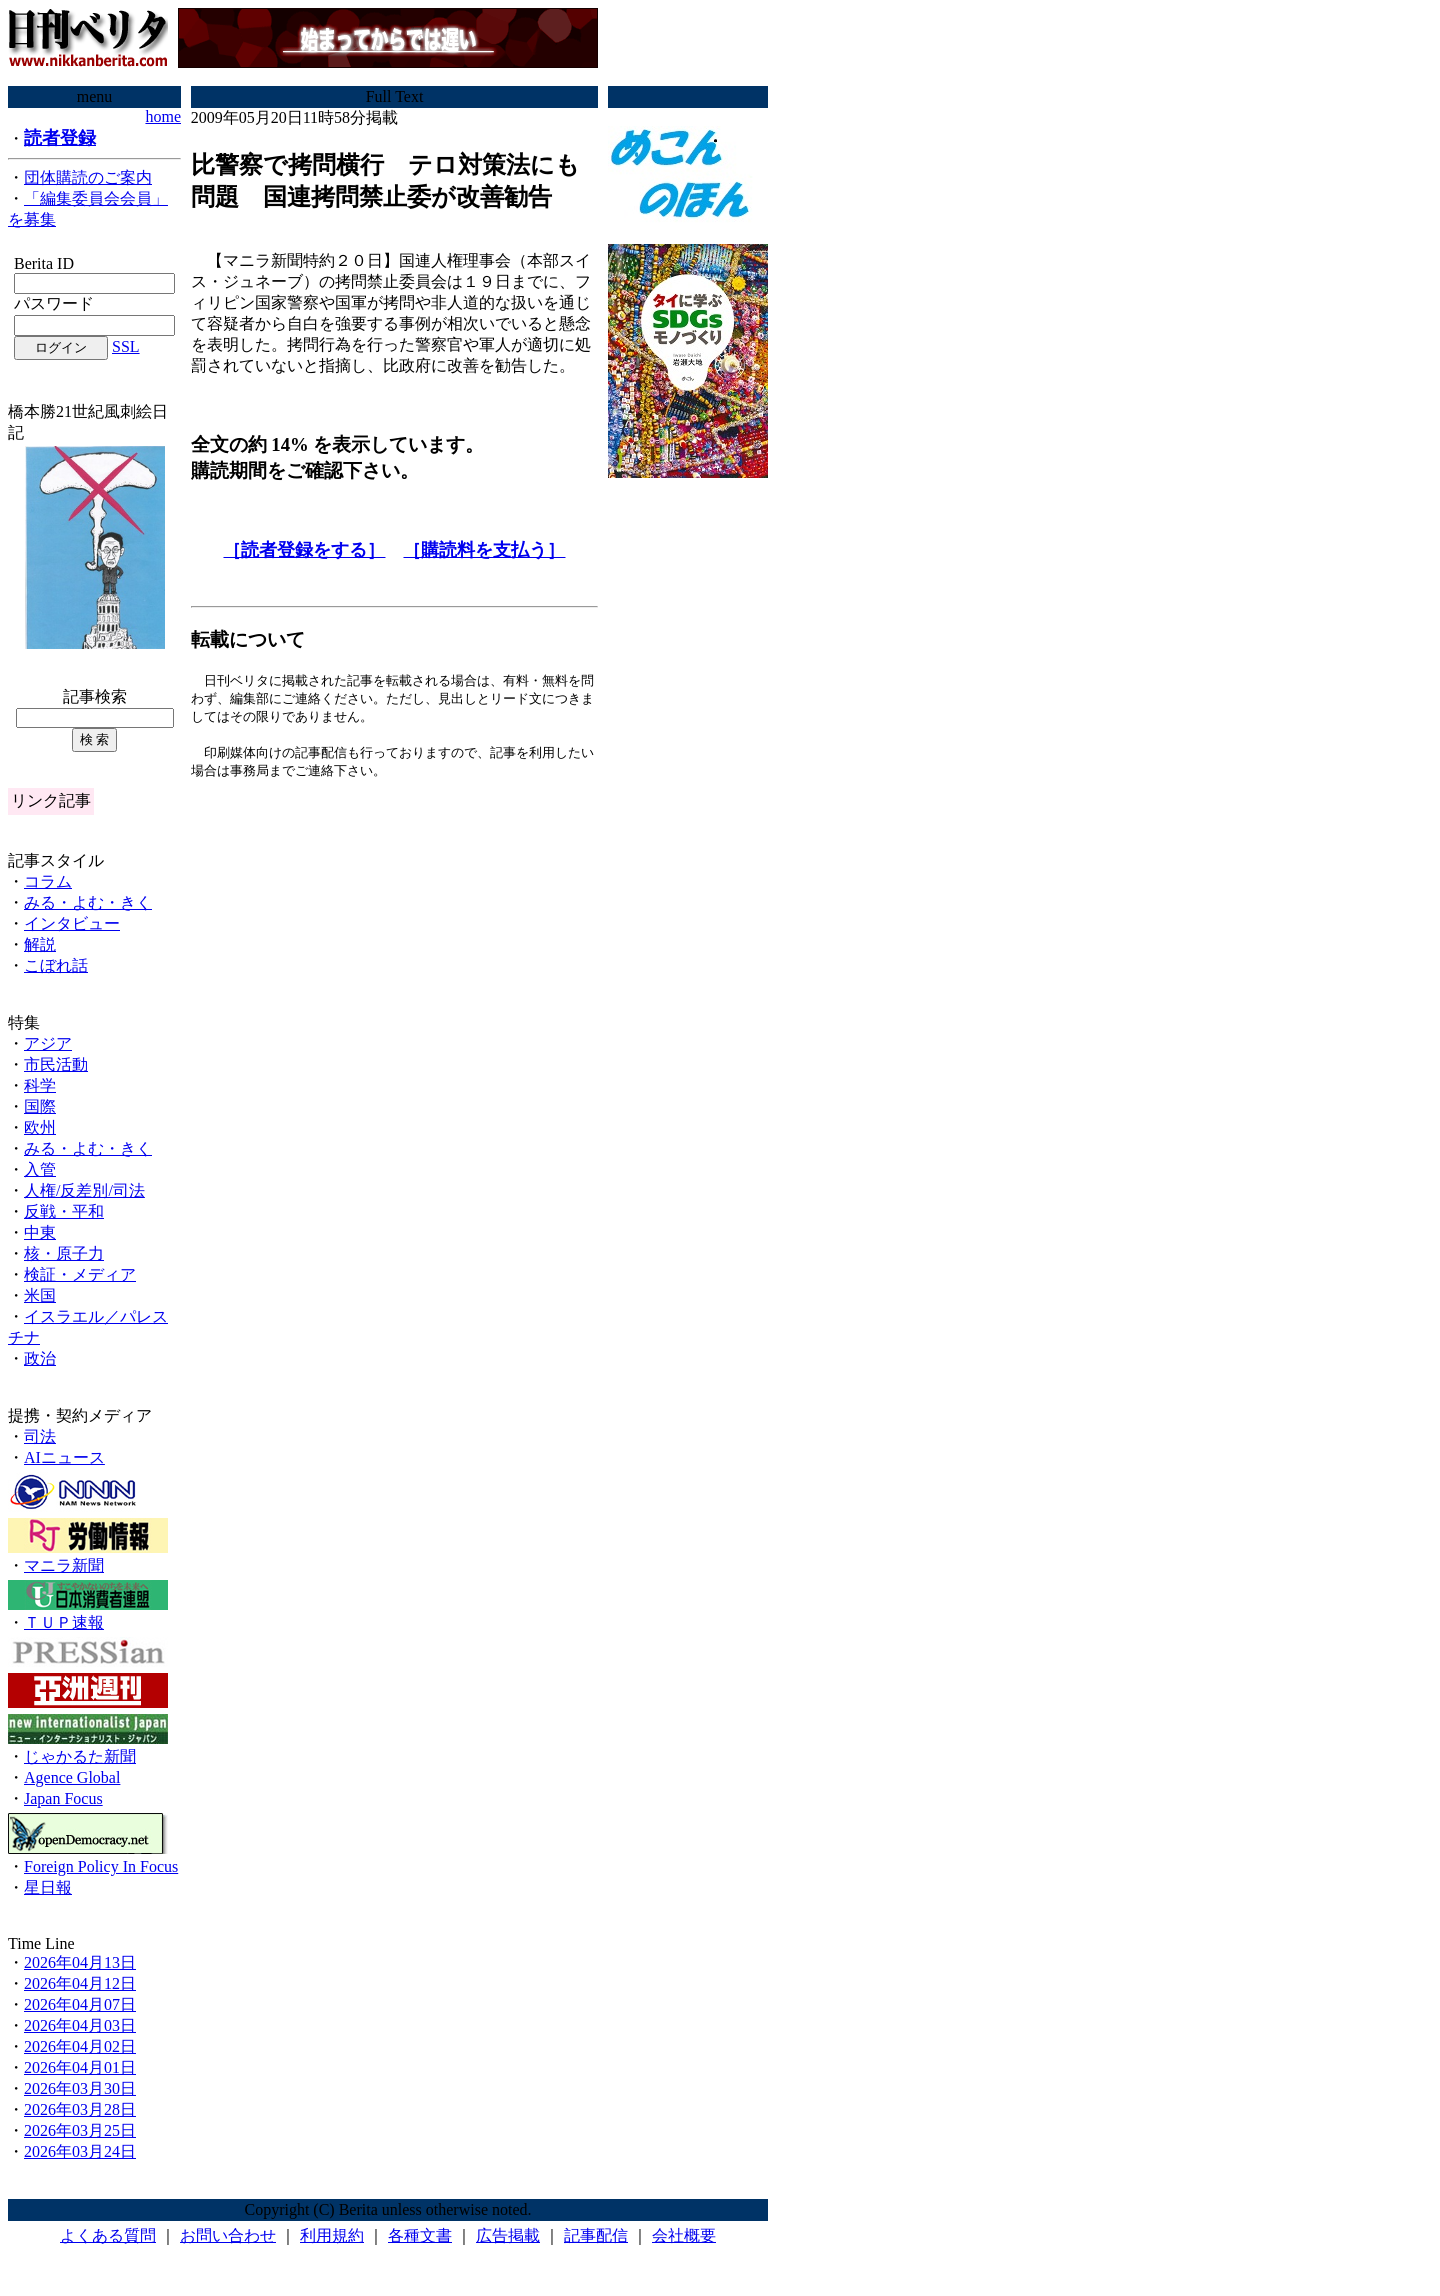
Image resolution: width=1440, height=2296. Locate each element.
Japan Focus (63, 1798)
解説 (40, 944)
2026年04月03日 (80, 2025)
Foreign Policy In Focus (101, 1866)
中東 (40, 1232)
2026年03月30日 (80, 2088)
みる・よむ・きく (88, 902)
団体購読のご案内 (88, 177)
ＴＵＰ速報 (64, 1622)
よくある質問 (108, 2235)
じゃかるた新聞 (80, 1756)
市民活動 (56, 1064)
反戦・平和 (64, 1211)
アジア (48, 1043)
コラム (48, 881)
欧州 (40, 1127)
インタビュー (72, 923)
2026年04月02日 (80, 2046)
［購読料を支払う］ (484, 550)
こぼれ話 (56, 965)
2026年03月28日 (80, 2109)
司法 (40, 1436)
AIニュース (64, 1457)
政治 (40, 1358)
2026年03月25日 (80, 2130)
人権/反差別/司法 (84, 1190)
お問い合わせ (228, 2235)
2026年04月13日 (80, 1962)
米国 (40, 1295)
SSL (126, 346)
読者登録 (60, 138)
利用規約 (332, 2235)
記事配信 (596, 2235)
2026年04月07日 (80, 2004)
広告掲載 (508, 2235)
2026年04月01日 (80, 2067)
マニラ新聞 (64, 1565)
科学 (40, 1085)
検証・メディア (80, 1274)
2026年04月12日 (80, 1983)
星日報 (48, 1887)
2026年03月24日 (80, 2151)
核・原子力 (64, 1253)
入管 (40, 1169)
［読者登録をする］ (304, 550)
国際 (40, 1106)
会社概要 (684, 2235)
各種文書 (420, 2235)
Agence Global (72, 1777)
